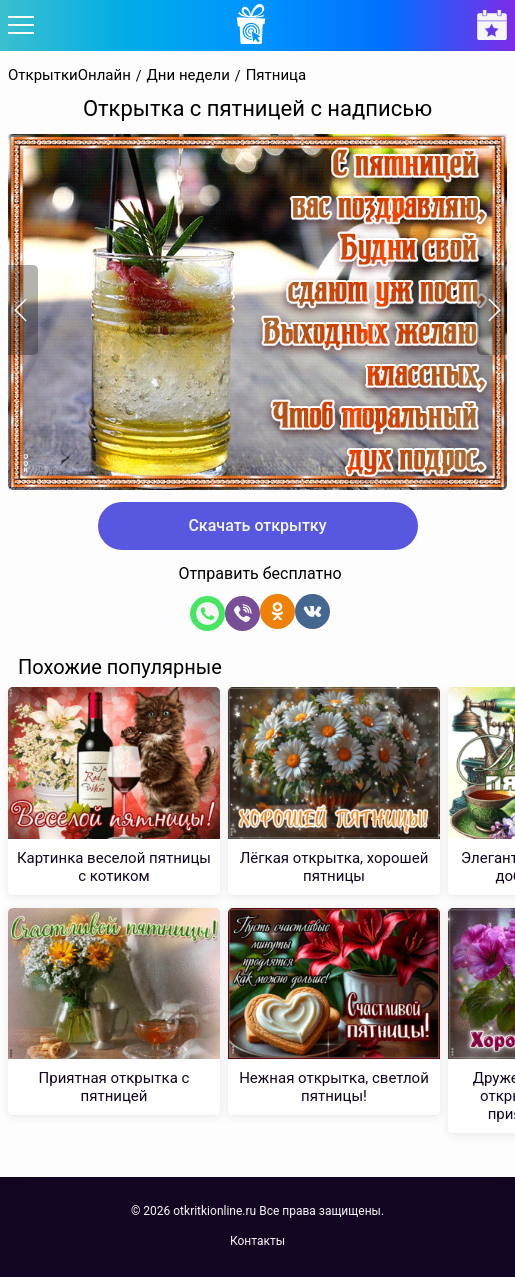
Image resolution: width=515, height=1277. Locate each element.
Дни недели (188, 75)
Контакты (257, 1241)
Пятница (276, 75)
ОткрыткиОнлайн (69, 75)
